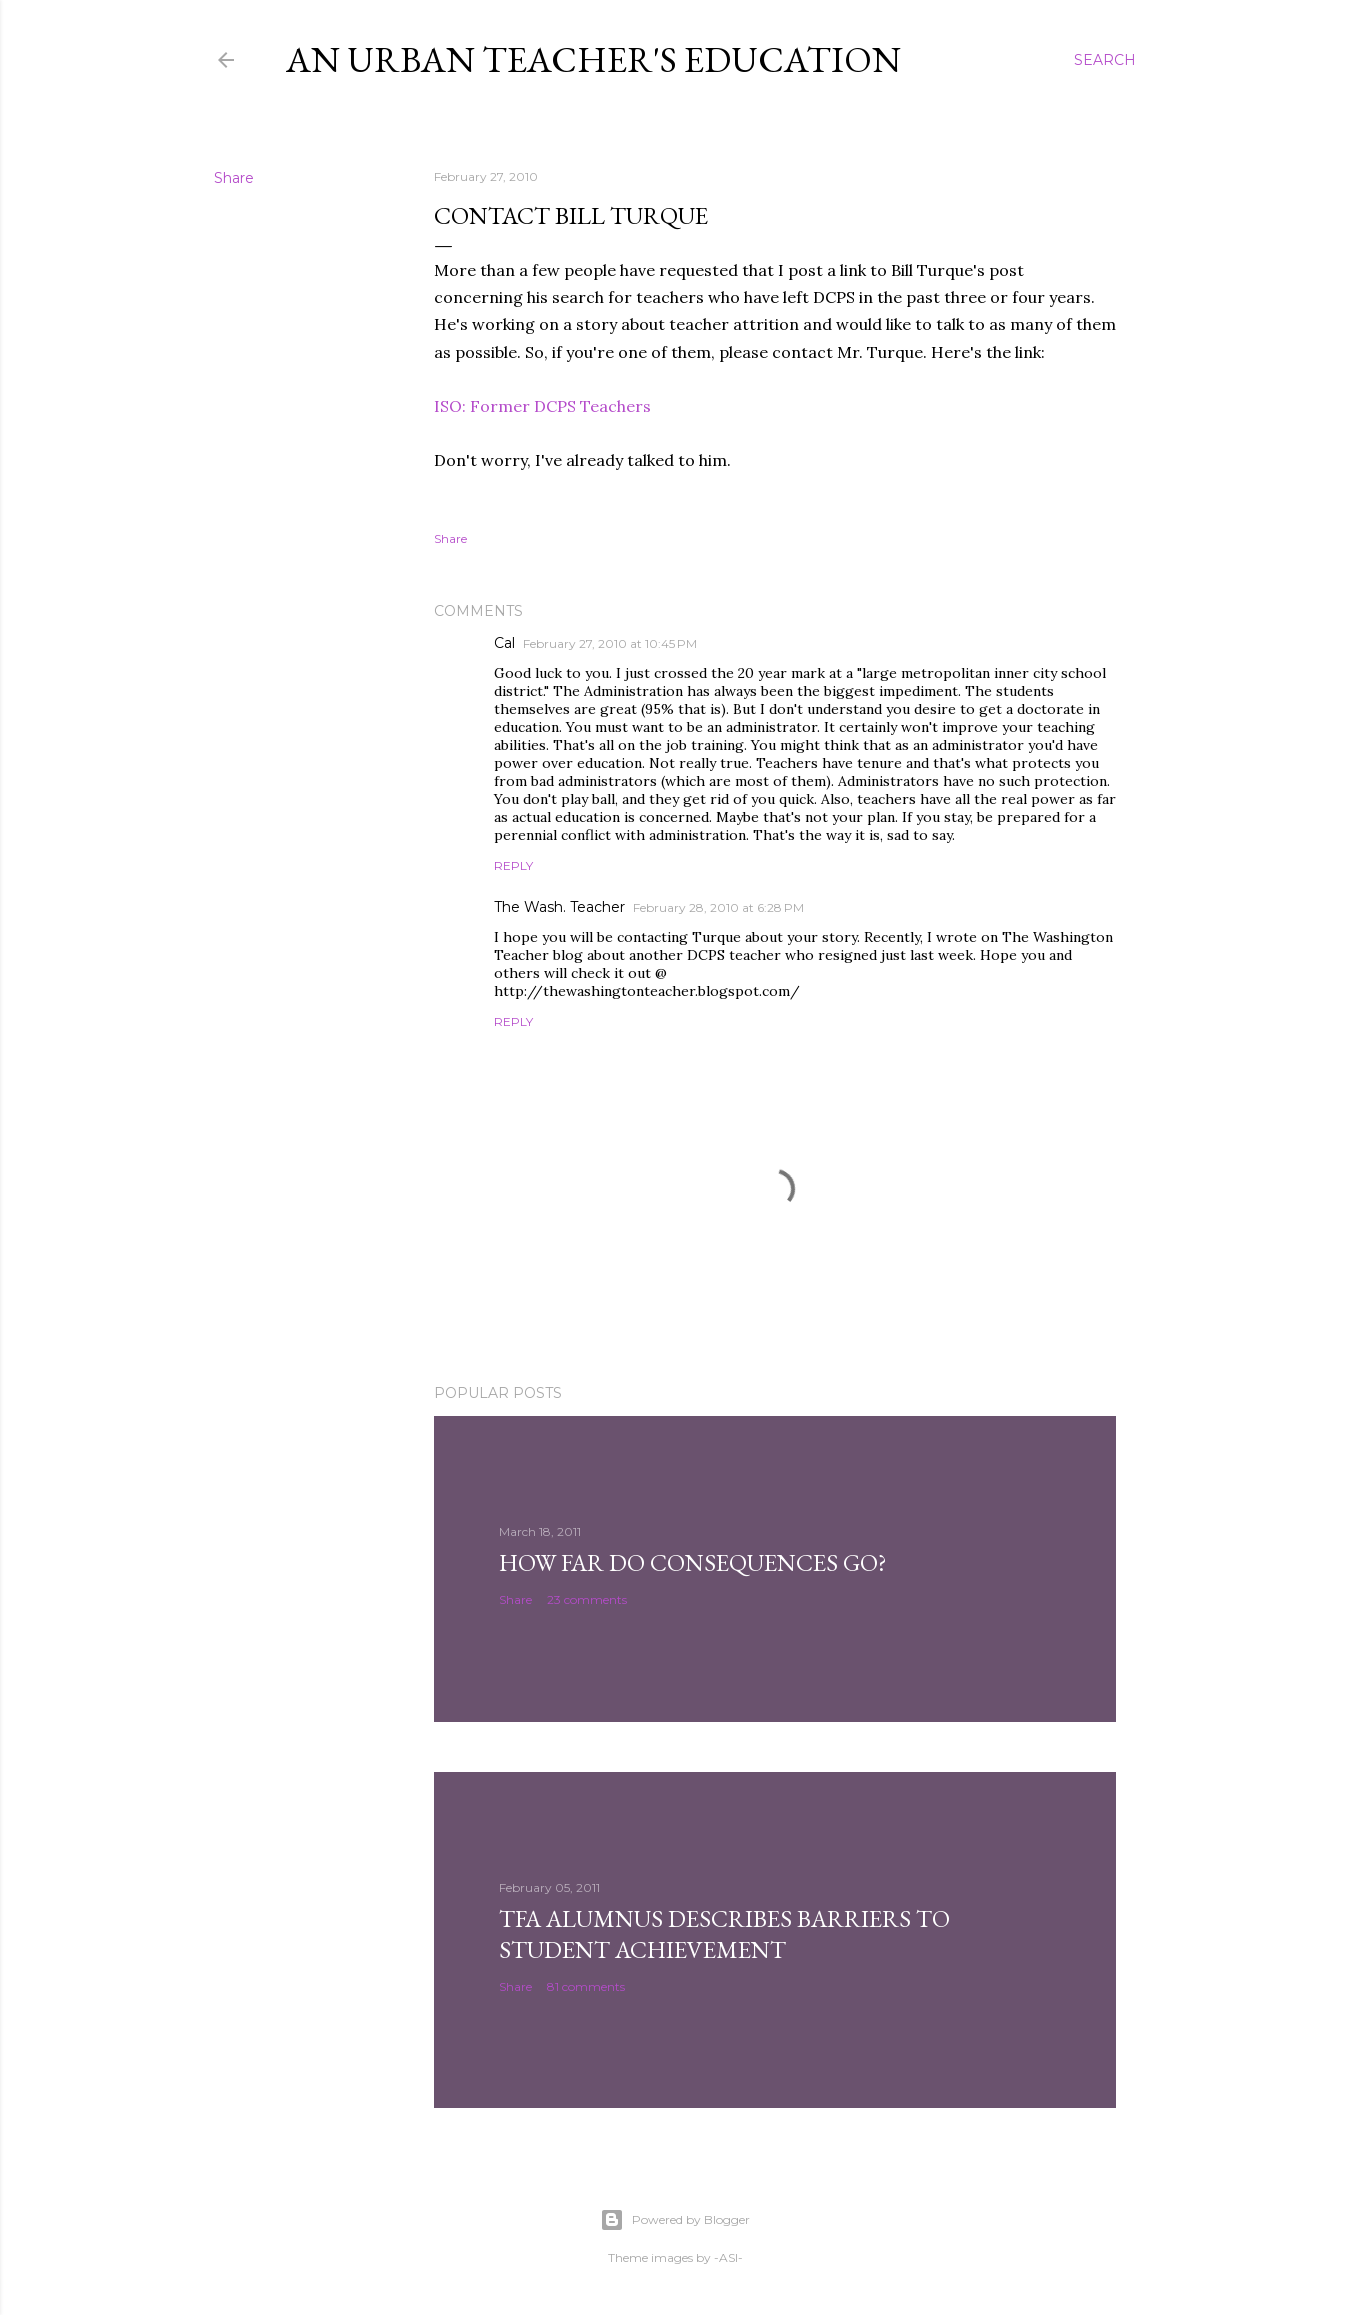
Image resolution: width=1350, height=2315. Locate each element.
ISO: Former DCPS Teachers (542, 406)
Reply (513, 865)
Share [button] (234, 178)
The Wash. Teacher (559, 907)
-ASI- (728, 2257)
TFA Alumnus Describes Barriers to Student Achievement (724, 1934)
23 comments (587, 1599)
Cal (504, 643)
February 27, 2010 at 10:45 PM (610, 643)
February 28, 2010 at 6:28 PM (718, 907)
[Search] (1105, 60)
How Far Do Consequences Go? (693, 1562)
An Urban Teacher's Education (593, 59)
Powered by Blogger (675, 2220)
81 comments (586, 1986)
